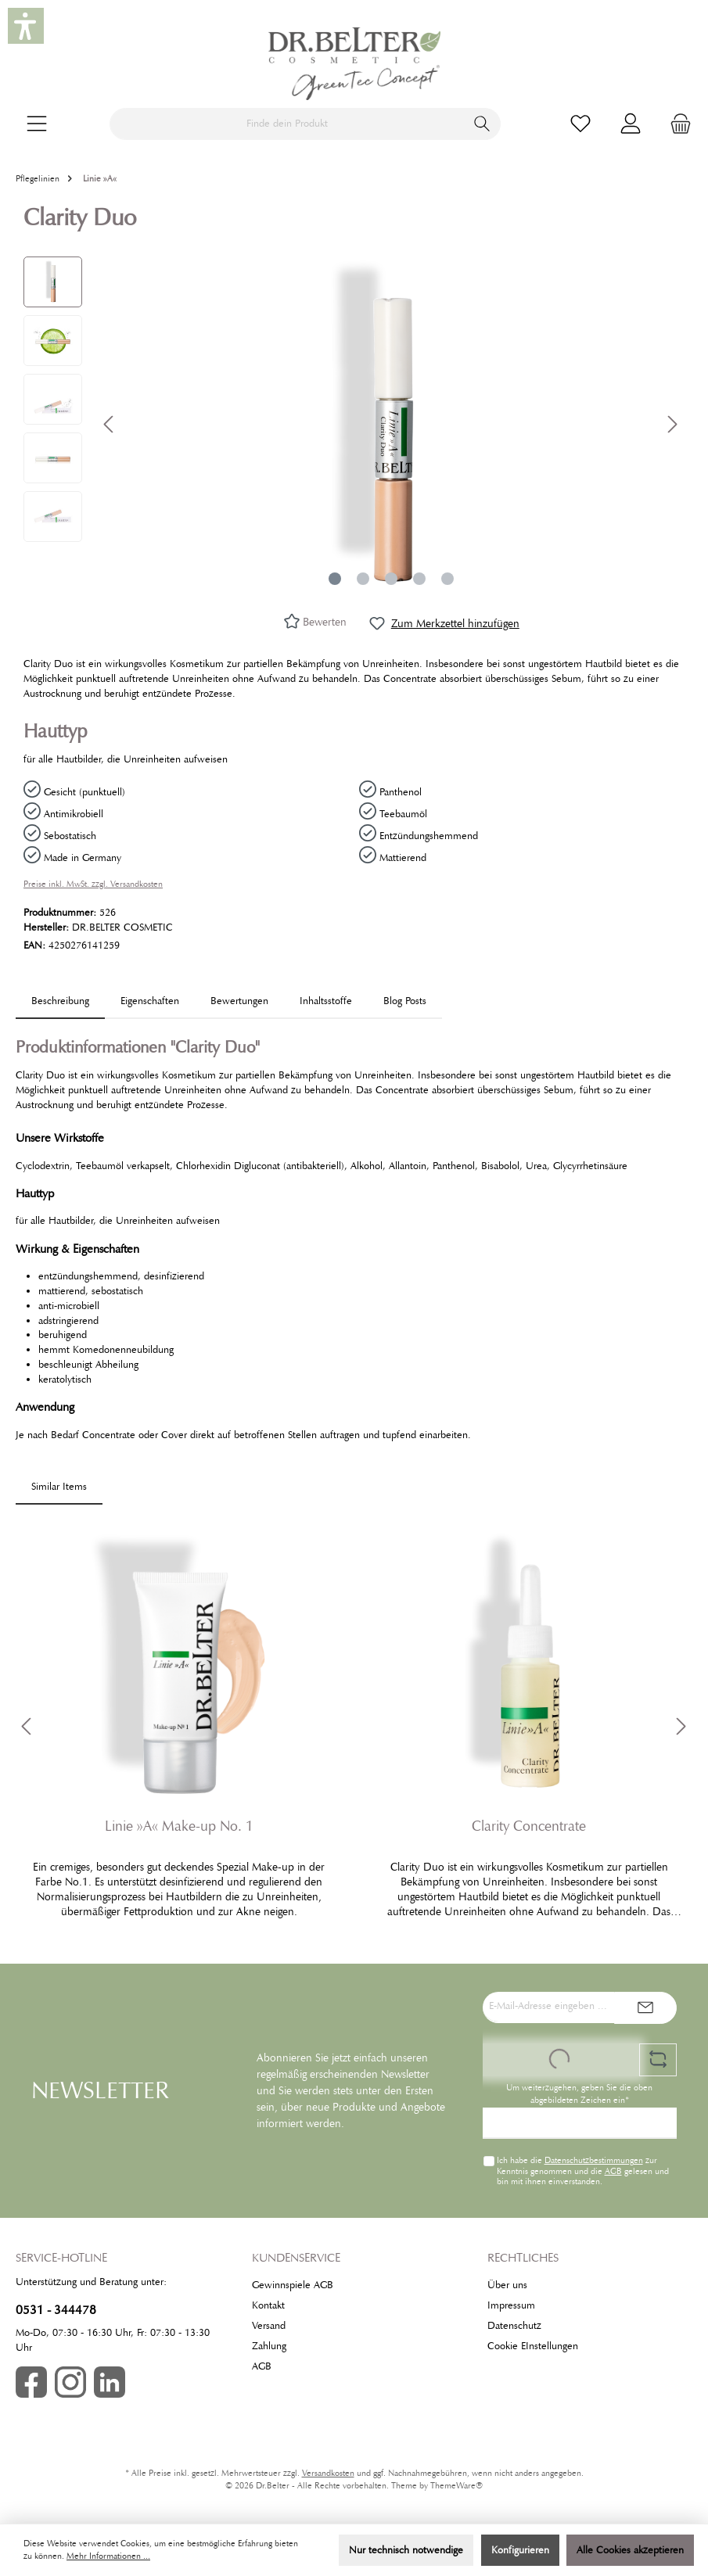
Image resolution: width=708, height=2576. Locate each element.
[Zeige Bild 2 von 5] (363, 578)
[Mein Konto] (630, 124)
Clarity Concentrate (529, 1826)
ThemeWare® (456, 2486)
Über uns (507, 2285)
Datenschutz (514, 2325)
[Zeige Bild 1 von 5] (335, 578)
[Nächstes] (672, 424)
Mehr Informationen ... (108, 2556)
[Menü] (37, 124)
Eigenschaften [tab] (149, 1001)
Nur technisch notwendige (406, 2550)
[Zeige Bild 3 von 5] (391, 578)
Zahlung (269, 2346)
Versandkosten (328, 2473)
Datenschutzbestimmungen (593, 2159)
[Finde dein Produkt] (287, 124)
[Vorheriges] (109, 424)
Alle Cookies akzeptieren (630, 2550)
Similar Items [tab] (59, 1486)
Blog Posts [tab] (404, 1001)
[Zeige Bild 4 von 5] (419, 578)
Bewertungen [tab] (239, 1001)
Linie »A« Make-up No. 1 (179, 1826)
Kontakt (268, 2305)
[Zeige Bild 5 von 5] (447, 578)
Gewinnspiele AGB (292, 2285)
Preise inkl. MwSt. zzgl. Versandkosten (93, 884)
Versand (269, 2325)
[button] (26, 26)
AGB (612, 2170)
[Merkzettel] (580, 124)
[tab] (60, 1001)
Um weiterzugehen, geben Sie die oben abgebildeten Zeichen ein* (579, 2094)
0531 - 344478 (56, 2310)
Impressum (511, 2305)
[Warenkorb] (675, 124)
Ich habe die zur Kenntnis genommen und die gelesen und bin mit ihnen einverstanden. (582, 2170)
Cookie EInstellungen (532, 2346)
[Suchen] (482, 124)
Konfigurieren (520, 2550)
